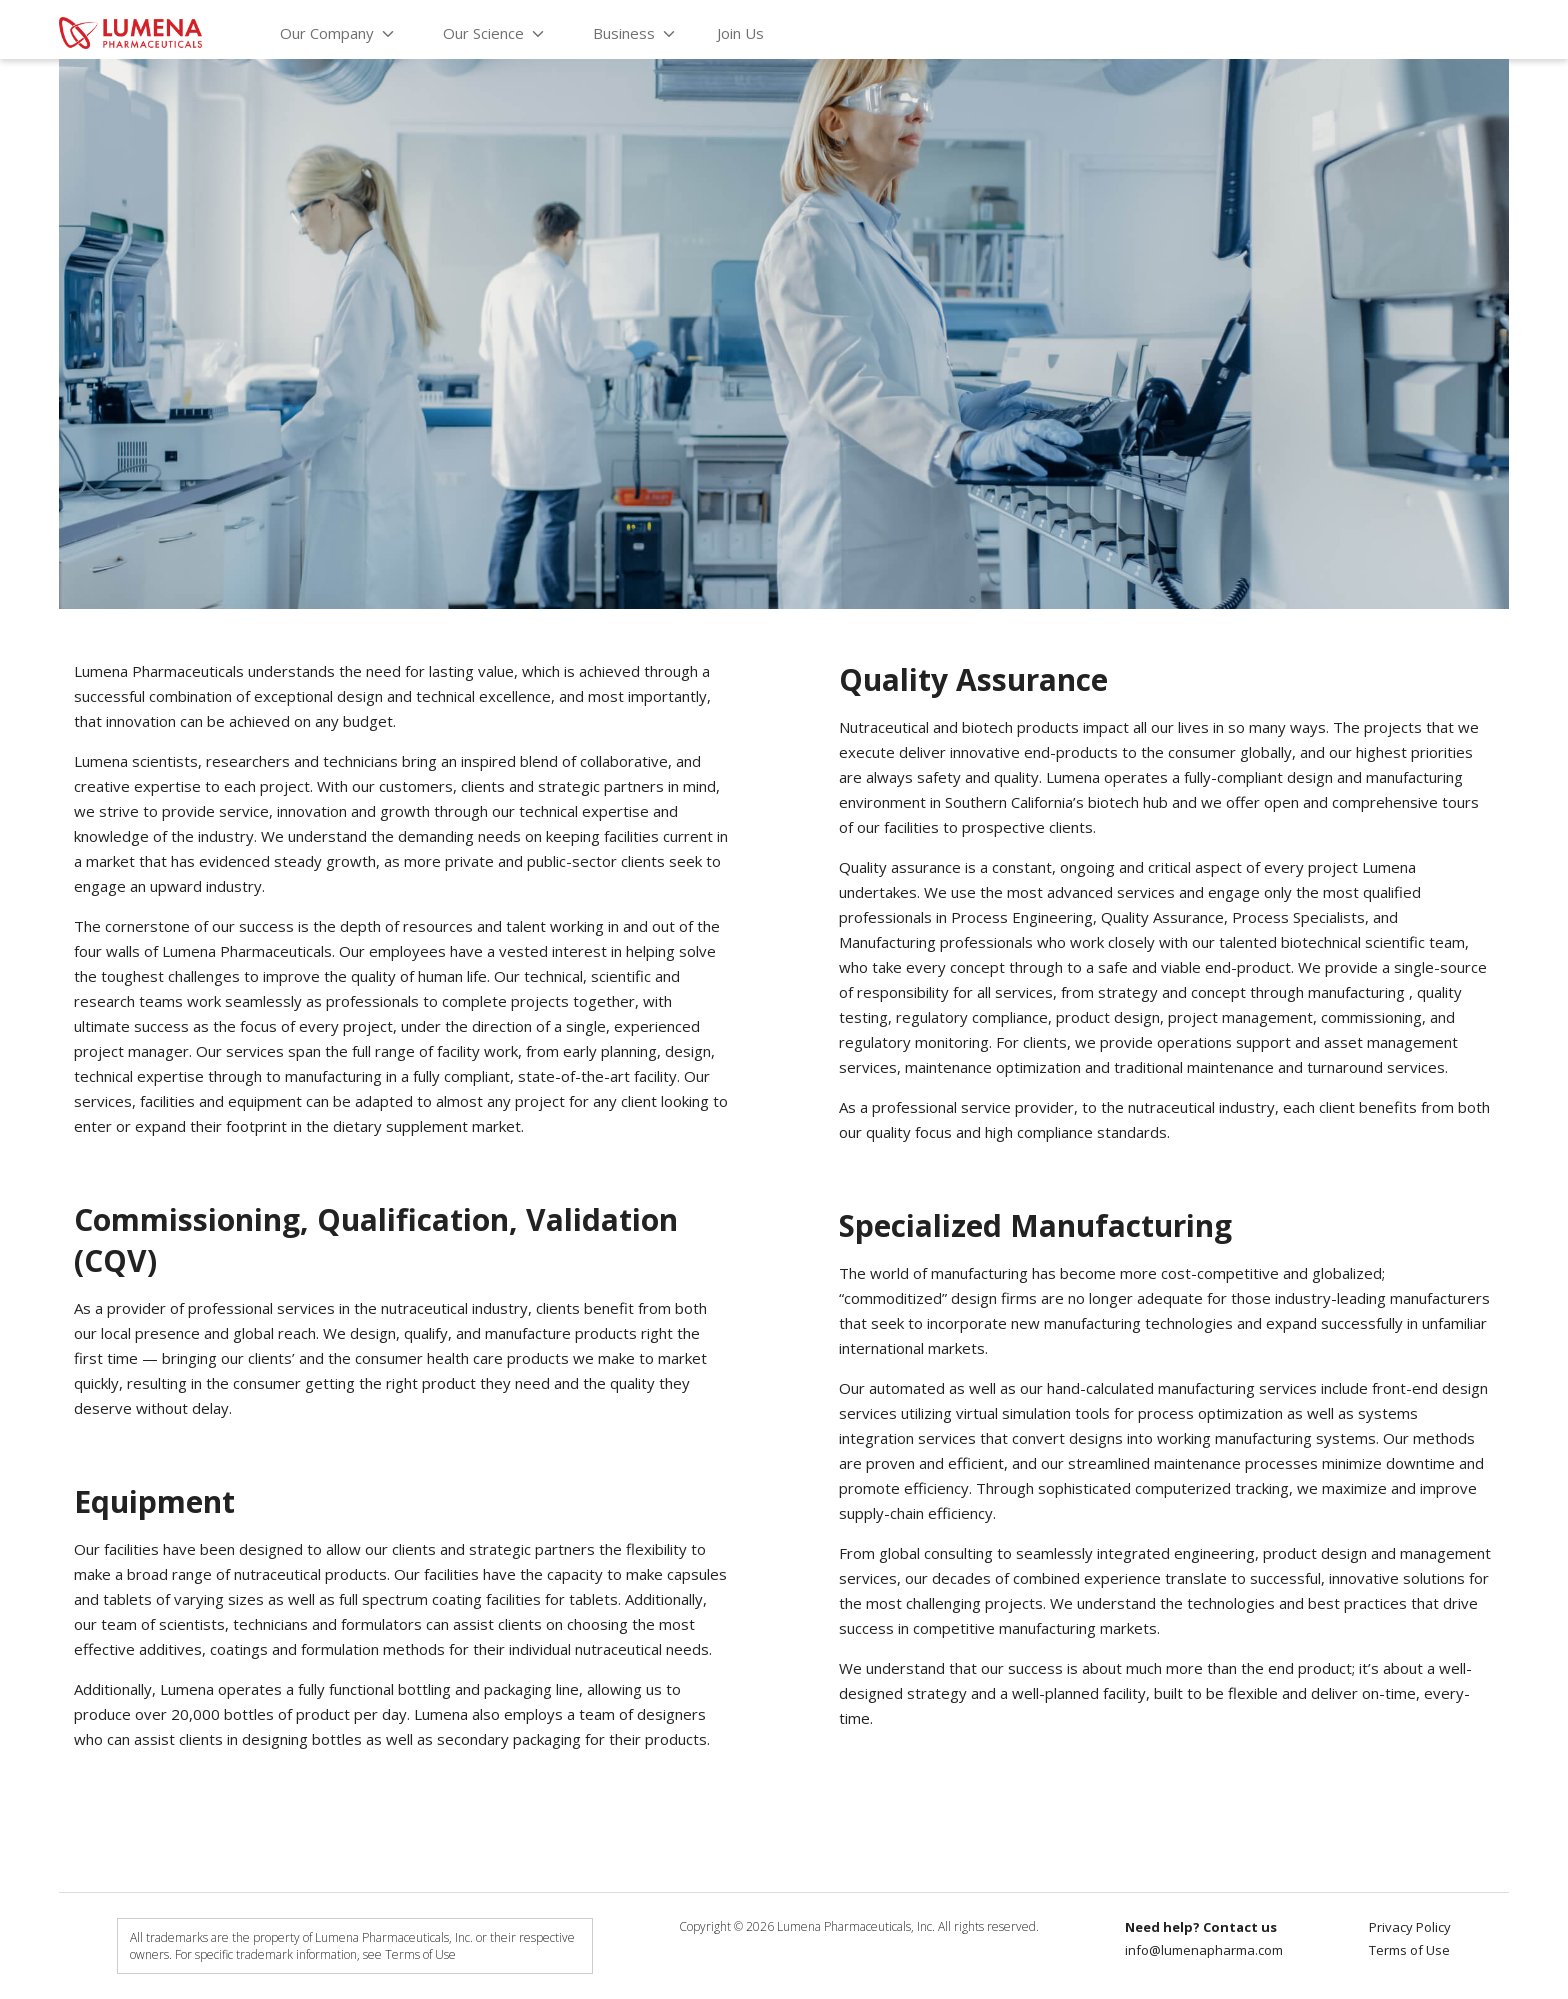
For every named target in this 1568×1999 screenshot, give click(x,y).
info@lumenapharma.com (1204, 1950)
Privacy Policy (1410, 1927)
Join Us (740, 33)
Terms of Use (1409, 1950)
